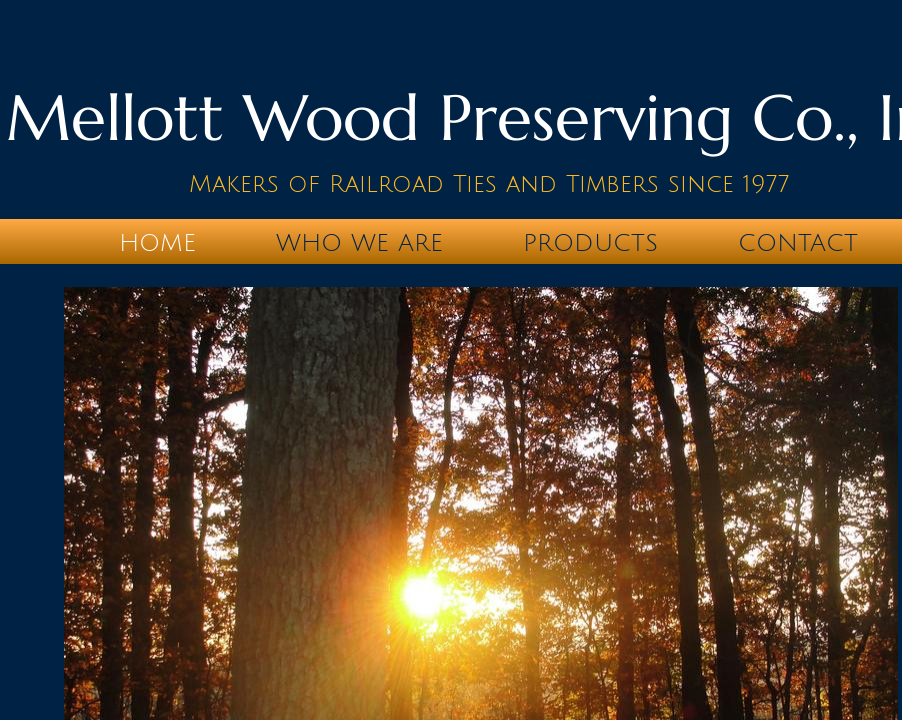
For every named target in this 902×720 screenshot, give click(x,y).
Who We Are (359, 243)
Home (157, 243)
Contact (798, 243)
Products (590, 243)
